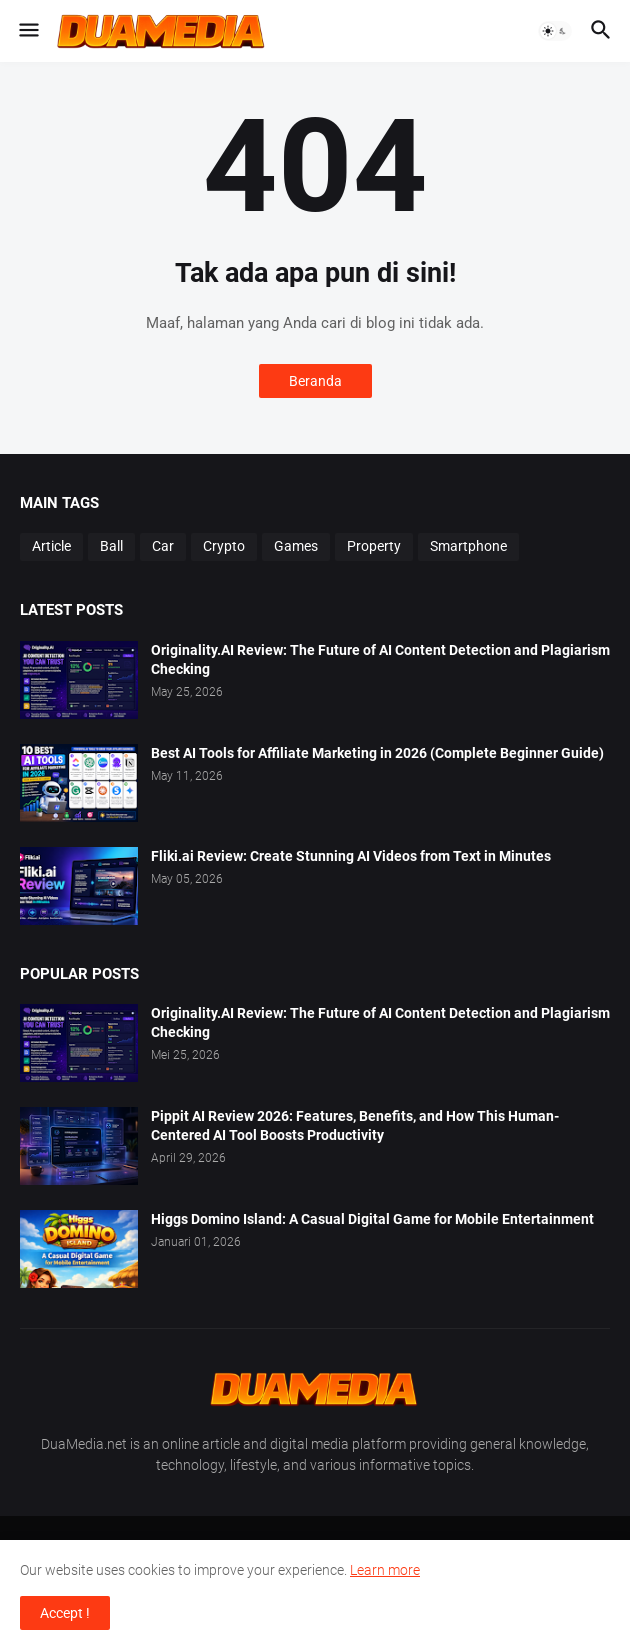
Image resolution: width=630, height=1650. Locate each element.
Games (296, 546)
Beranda (315, 381)
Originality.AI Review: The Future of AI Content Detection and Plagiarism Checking (380, 659)
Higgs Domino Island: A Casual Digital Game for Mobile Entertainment (372, 1219)
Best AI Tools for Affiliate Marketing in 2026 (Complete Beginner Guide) (377, 753)
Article (51, 546)
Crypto (224, 546)
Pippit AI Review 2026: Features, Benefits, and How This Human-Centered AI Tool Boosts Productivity (355, 1125)
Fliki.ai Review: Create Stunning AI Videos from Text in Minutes (351, 856)
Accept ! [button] (65, 1613)
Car (163, 546)
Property (374, 546)
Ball (111, 546)
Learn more (385, 1570)
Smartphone (468, 546)
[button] (27, 31)
